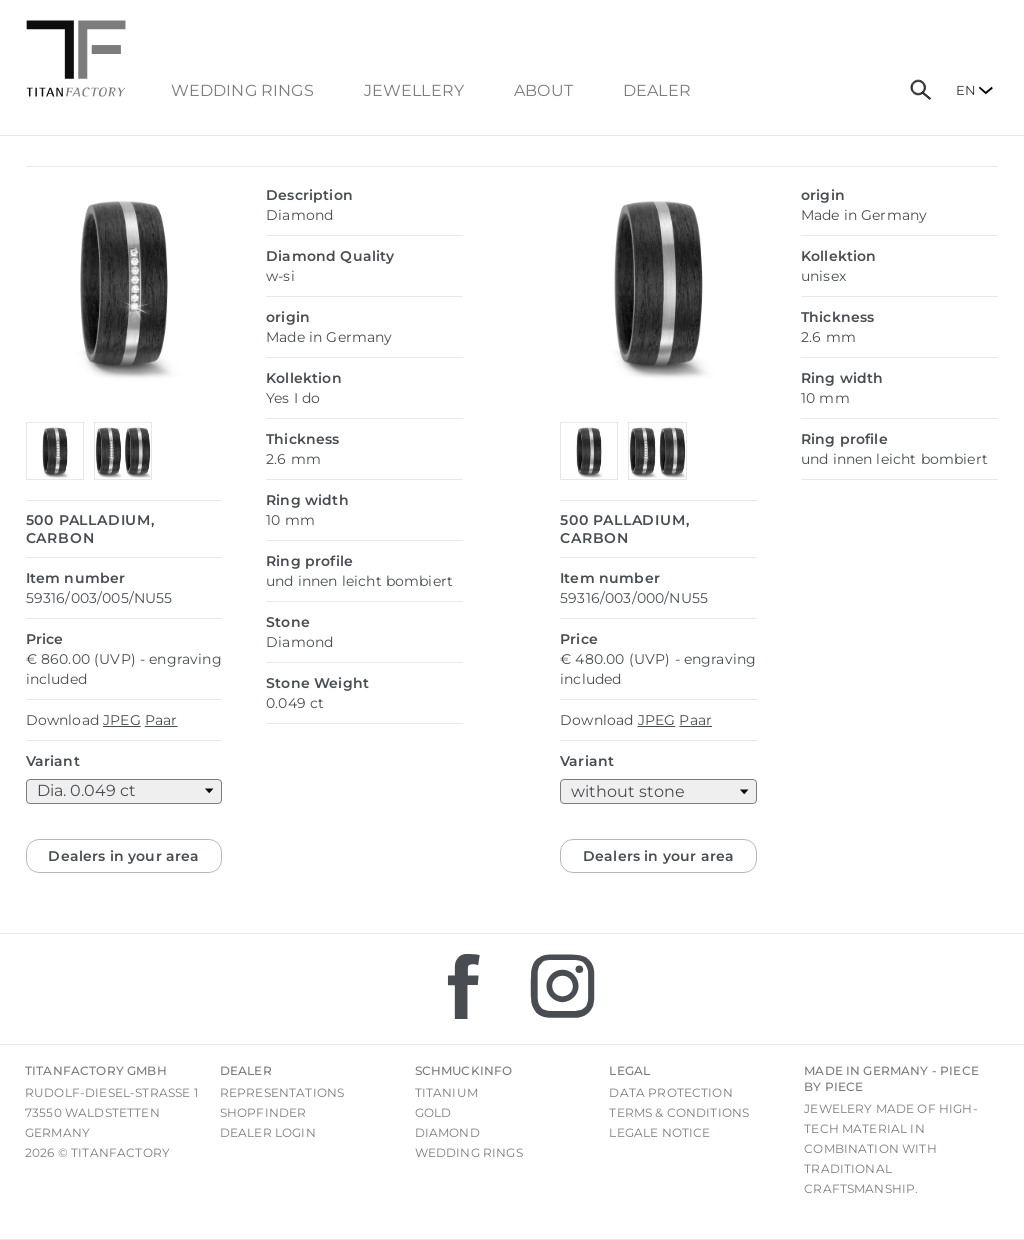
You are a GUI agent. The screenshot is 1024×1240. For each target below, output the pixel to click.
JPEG (122, 720)
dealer (657, 91)
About (543, 91)
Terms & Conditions (679, 1112)
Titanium (446, 1092)
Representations (282, 1092)
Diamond (447, 1132)
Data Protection (670, 1092)
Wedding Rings (242, 91)
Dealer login (268, 1132)
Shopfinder (263, 1112)
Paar (161, 720)
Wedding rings (469, 1152)
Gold (433, 1112)
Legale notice (659, 1132)
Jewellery (414, 91)
